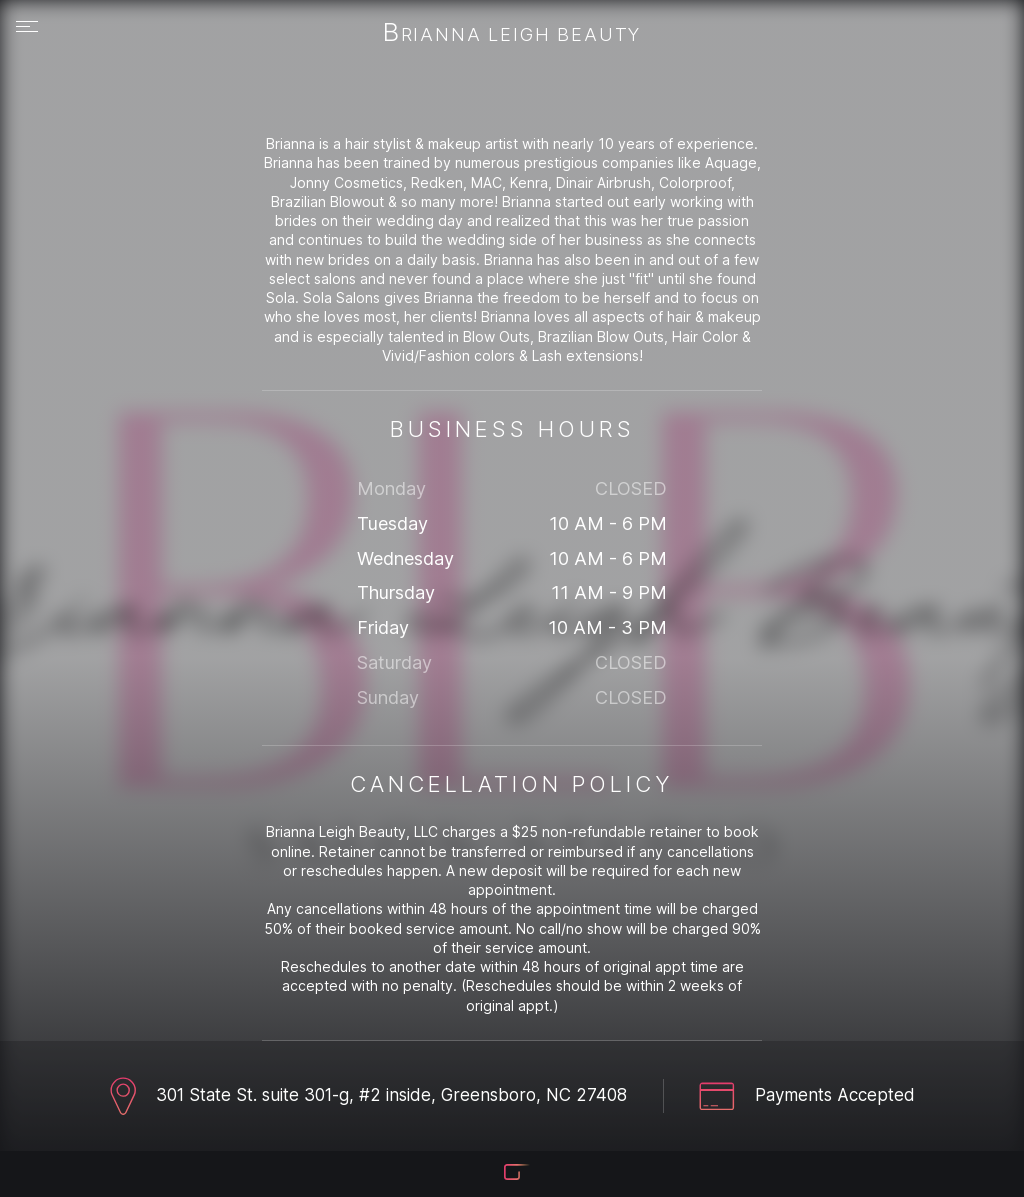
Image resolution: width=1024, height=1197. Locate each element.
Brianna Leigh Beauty (512, 34)
